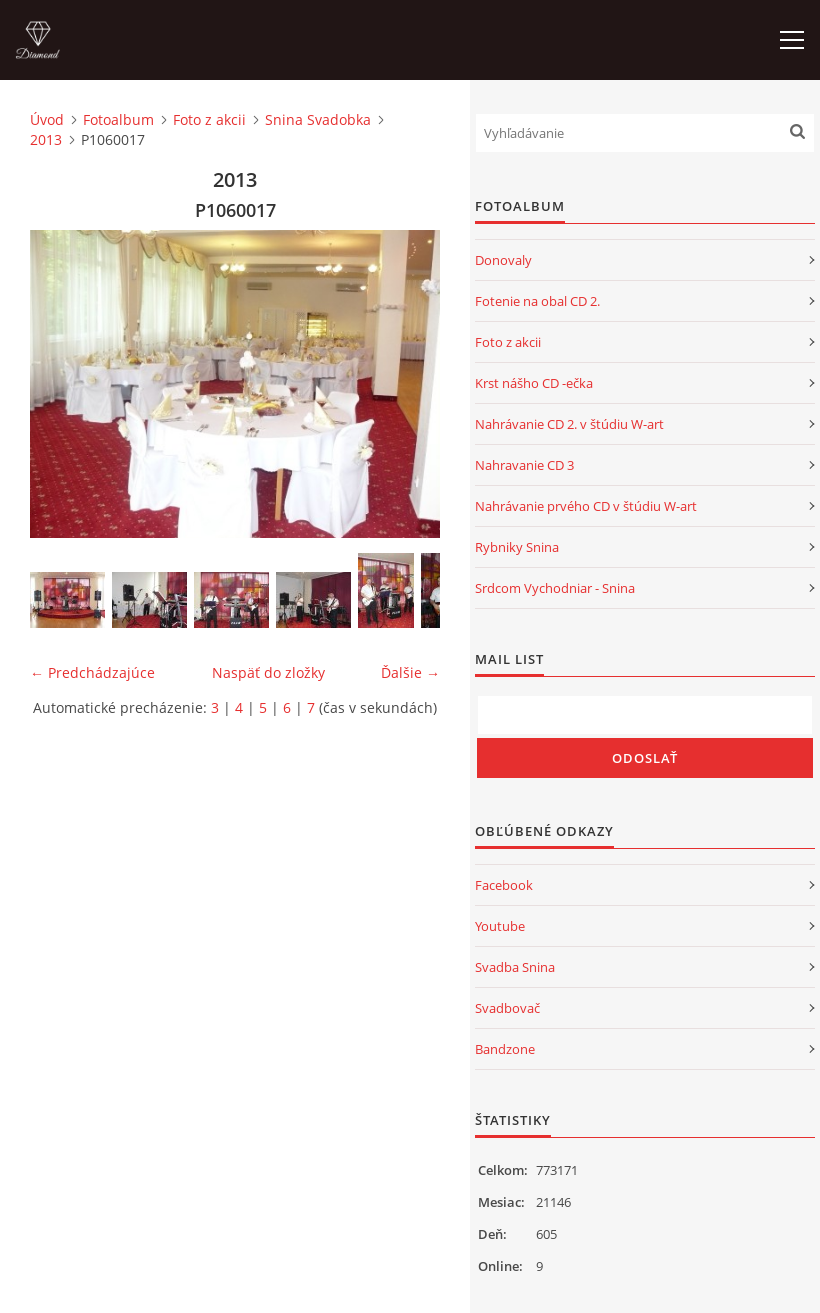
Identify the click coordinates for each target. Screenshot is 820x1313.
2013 (46, 139)
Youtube (500, 926)
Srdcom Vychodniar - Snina (555, 588)
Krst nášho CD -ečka (534, 383)
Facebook (504, 885)
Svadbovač (507, 1008)
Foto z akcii (209, 119)
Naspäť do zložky (268, 672)
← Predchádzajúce (92, 672)
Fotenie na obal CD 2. (537, 301)
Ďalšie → (410, 672)
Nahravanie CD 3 (524, 465)
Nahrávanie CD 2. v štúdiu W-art (569, 424)
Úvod (47, 119)
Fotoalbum (118, 119)
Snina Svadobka (318, 119)
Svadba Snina (515, 967)
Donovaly (503, 260)
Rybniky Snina (517, 547)
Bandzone (505, 1049)
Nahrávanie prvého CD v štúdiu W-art (586, 506)
